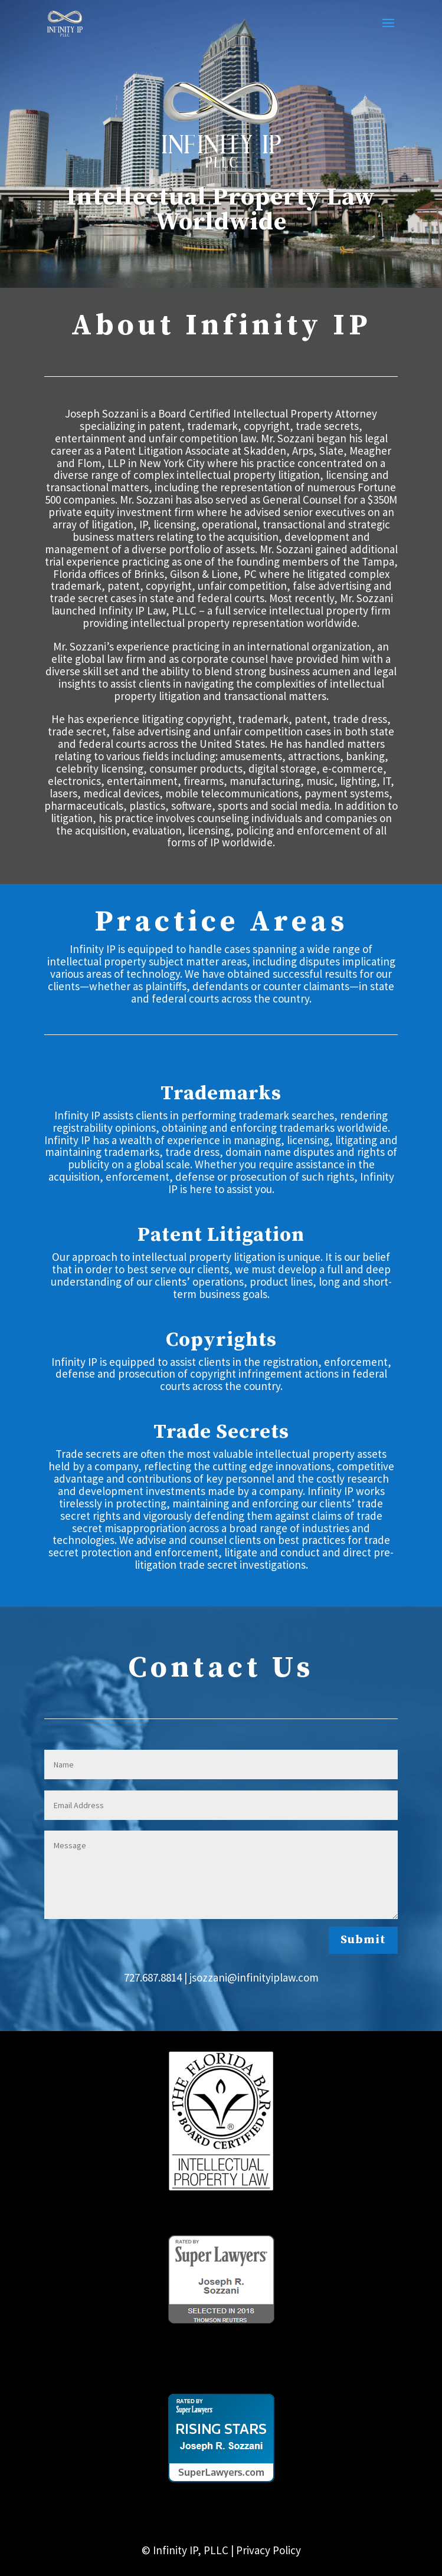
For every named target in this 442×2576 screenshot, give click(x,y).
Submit (363, 1940)
